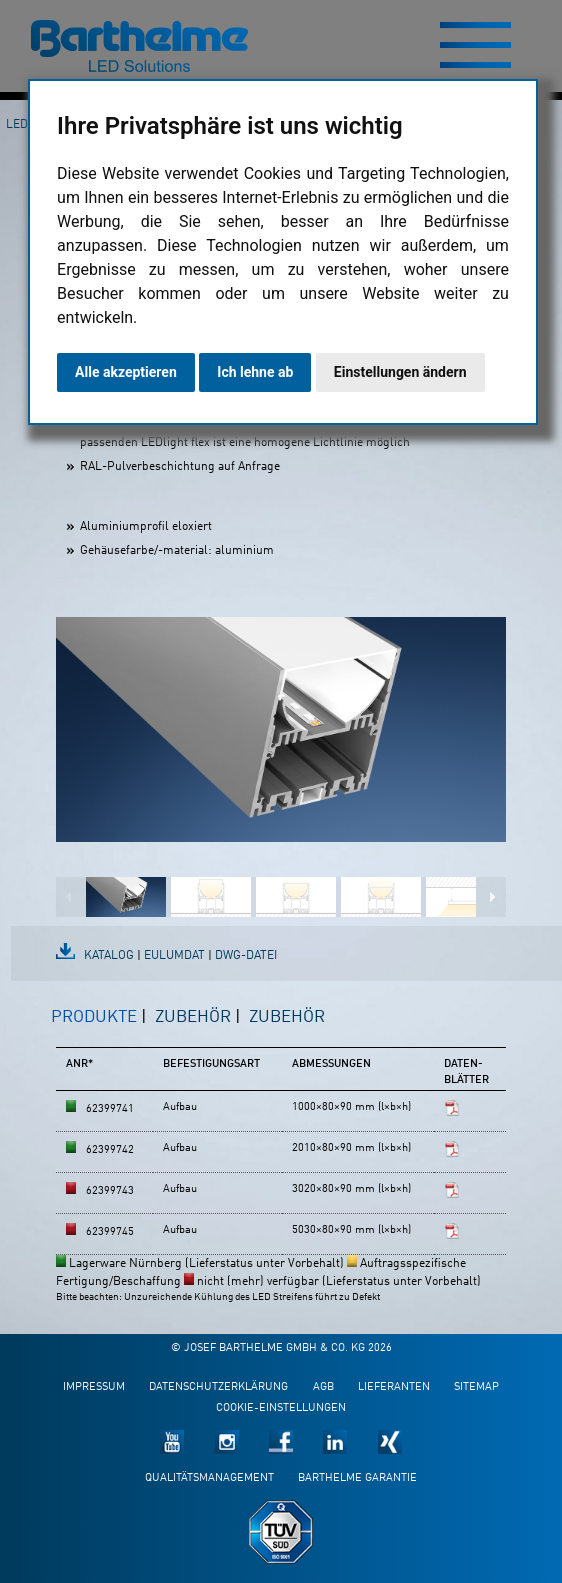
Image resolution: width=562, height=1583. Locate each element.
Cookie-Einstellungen (281, 1408)
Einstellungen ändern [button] (400, 372)
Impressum (94, 1387)
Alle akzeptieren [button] (126, 372)
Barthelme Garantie (357, 1478)
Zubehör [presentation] (193, 1017)
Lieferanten (394, 1387)
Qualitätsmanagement (209, 1478)
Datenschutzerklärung (218, 1387)
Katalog (109, 956)
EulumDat (174, 956)
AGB (323, 1387)
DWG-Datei (246, 956)
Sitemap (476, 1387)
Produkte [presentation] (94, 1017)
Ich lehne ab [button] (255, 372)
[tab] (99, 1026)
